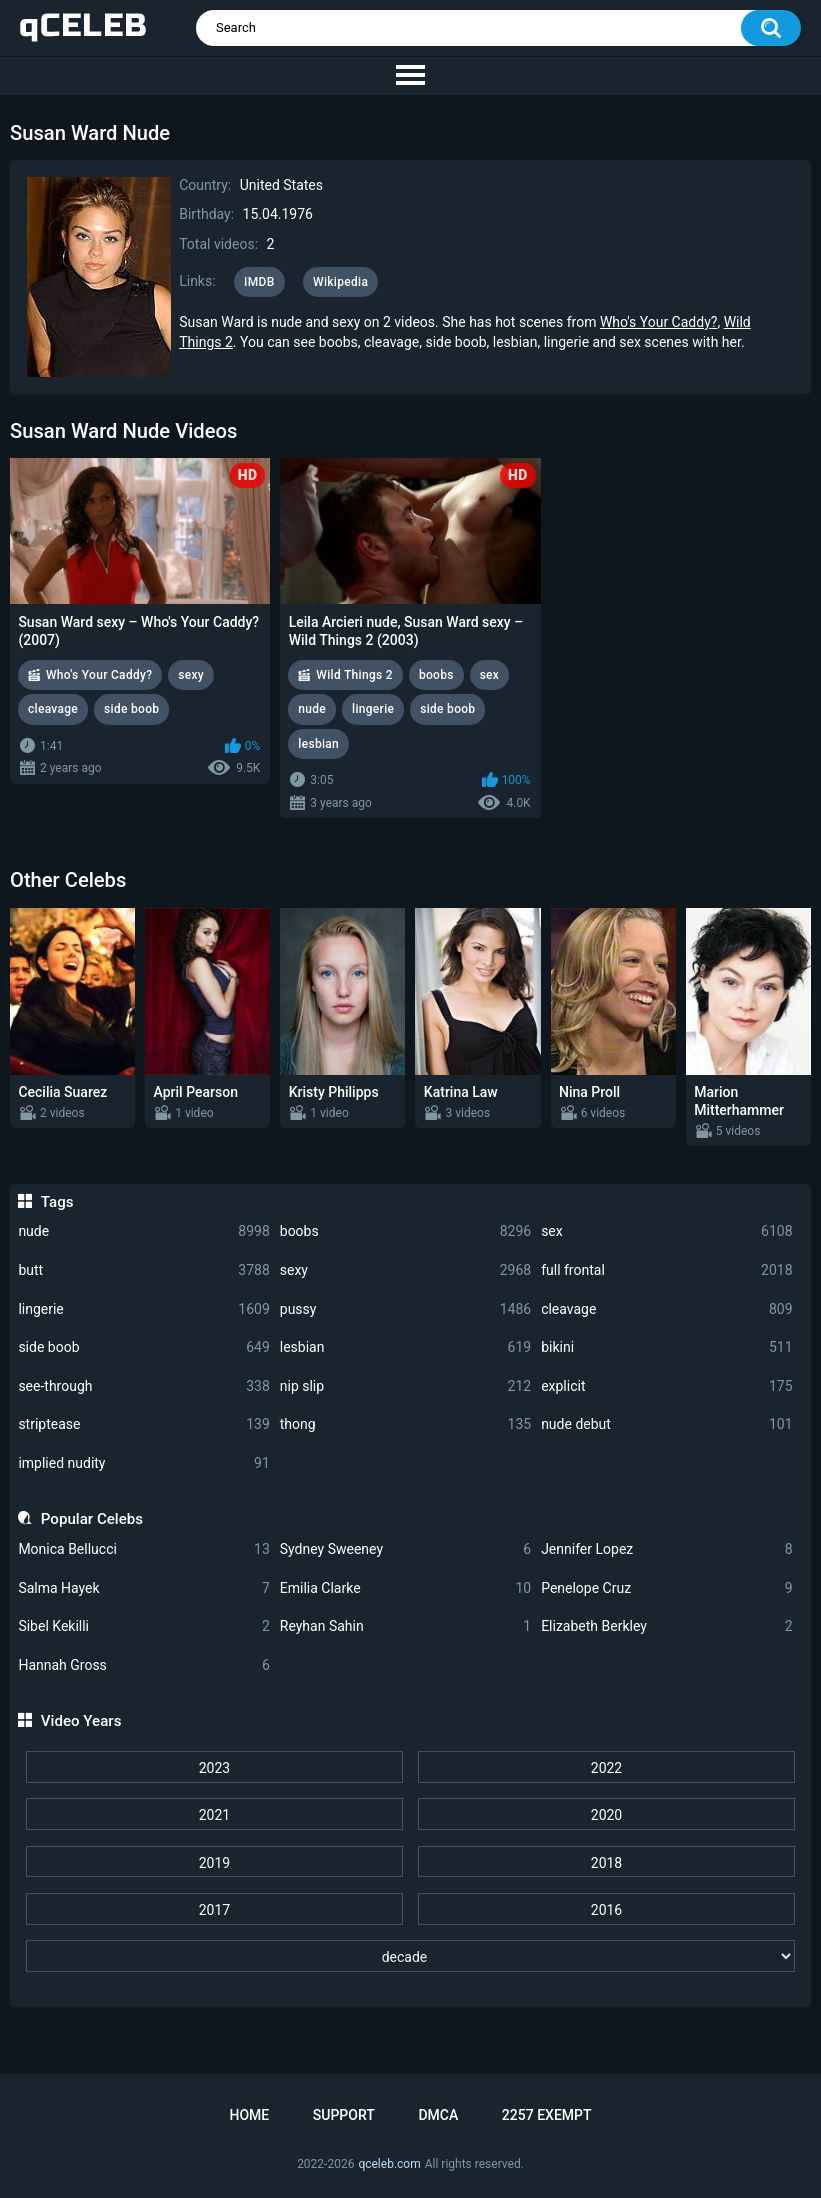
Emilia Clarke (405, 1588)
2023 (214, 1768)
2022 (606, 1768)
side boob (143, 1347)
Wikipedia (340, 282)
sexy (405, 1270)
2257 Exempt (547, 2115)
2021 (214, 1815)
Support (344, 2115)
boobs (405, 1231)
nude (143, 1231)
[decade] (410, 1956)
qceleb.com (389, 2164)
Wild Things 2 (354, 675)
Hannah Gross (143, 1665)
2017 (214, 1910)
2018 (606, 1863)
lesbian (405, 1347)
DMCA (438, 2115)
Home (249, 2115)
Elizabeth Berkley (666, 1626)
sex (666, 1231)
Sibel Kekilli (143, 1626)
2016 (606, 1910)
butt (143, 1270)
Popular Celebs (92, 1519)
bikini (666, 1347)
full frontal (666, 1270)
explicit (666, 1386)
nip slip (405, 1386)
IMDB (259, 282)
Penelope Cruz (666, 1588)
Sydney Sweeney (405, 1549)
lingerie (143, 1309)
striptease (143, 1424)
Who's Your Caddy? (658, 322)
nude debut (666, 1424)
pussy (405, 1309)
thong (405, 1424)
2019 (214, 1863)
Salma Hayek (143, 1588)
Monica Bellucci (143, 1549)
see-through (143, 1386)
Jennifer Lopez (666, 1549)
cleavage (666, 1309)
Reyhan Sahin (405, 1626)
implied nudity (143, 1463)
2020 (606, 1815)
